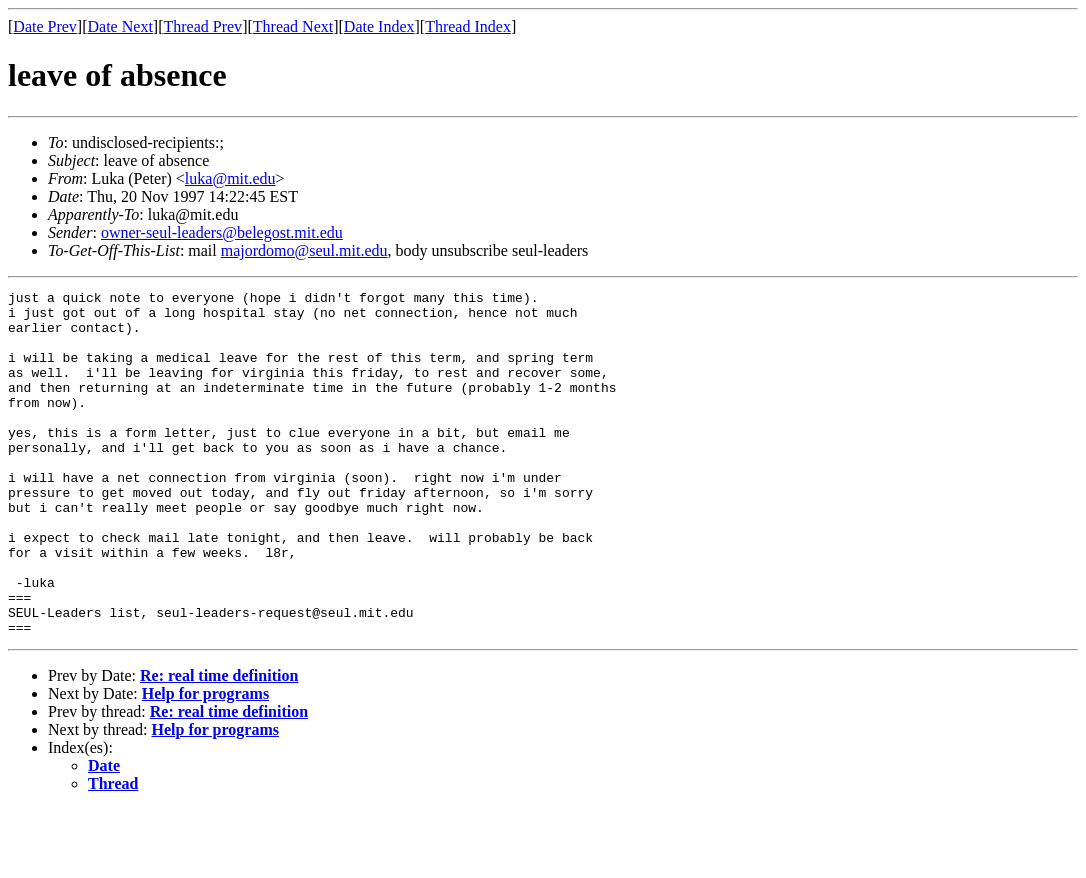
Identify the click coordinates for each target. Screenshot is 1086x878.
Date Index (379, 26)
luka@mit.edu (230, 178)
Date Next (120, 26)
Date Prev (45, 26)
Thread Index (468, 26)
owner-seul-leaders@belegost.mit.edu (222, 232)
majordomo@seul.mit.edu (304, 250)
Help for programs (205, 762)
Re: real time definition (219, 744)
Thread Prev (202, 26)
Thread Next (293, 26)
